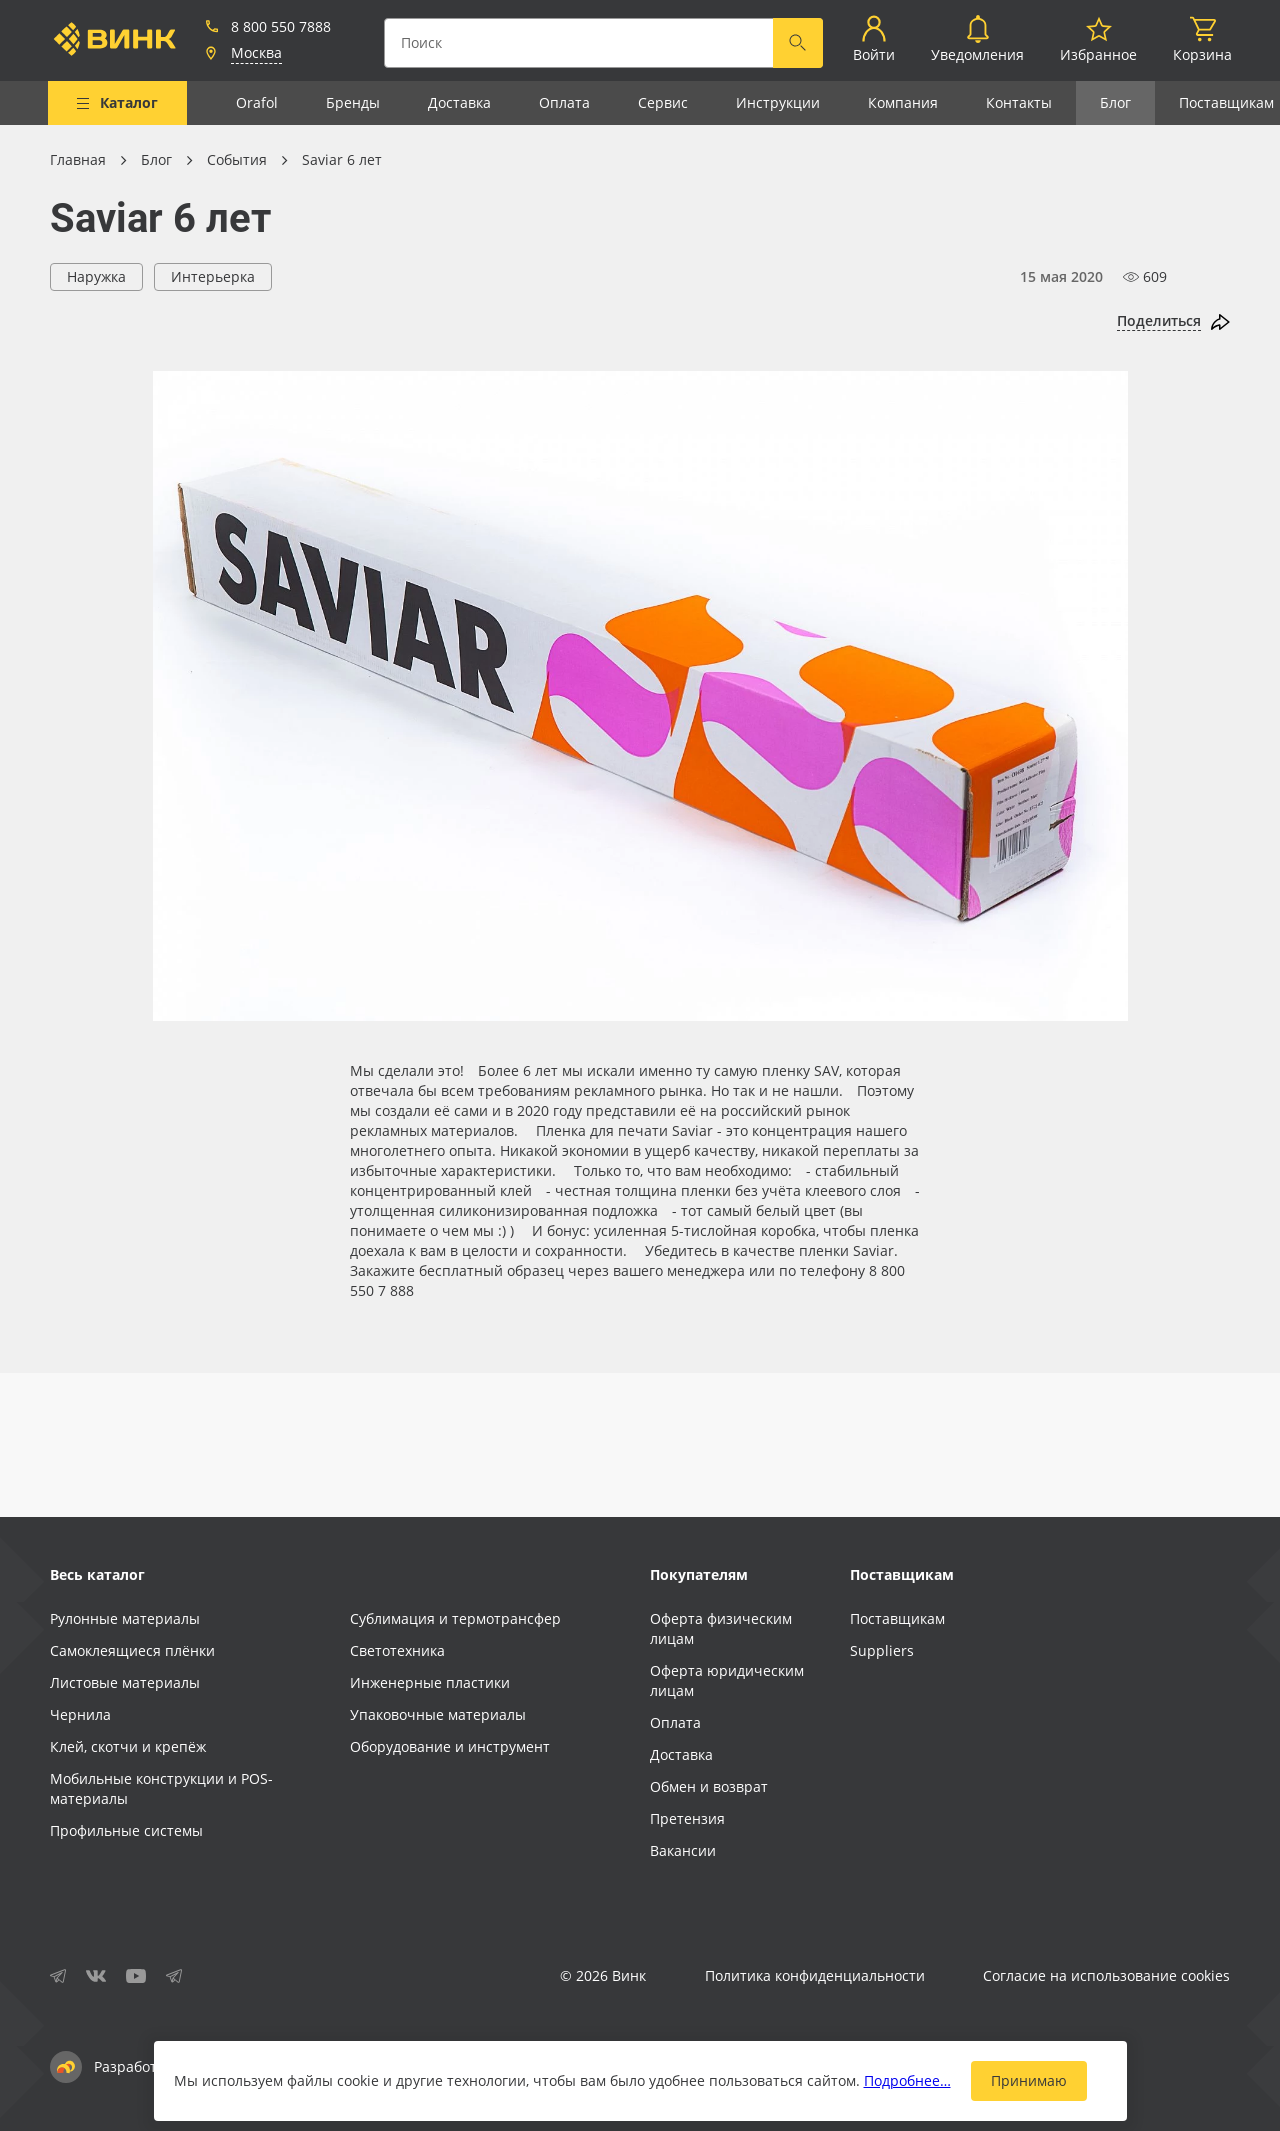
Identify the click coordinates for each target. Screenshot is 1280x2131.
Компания (903, 102)
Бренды (353, 102)
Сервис (663, 102)
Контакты (1019, 102)
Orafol (257, 102)
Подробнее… (907, 2080)
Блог (1115, 102)
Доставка (459, 102)
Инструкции (778, 102)
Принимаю (1029, 2080)
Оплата (564, 102)
